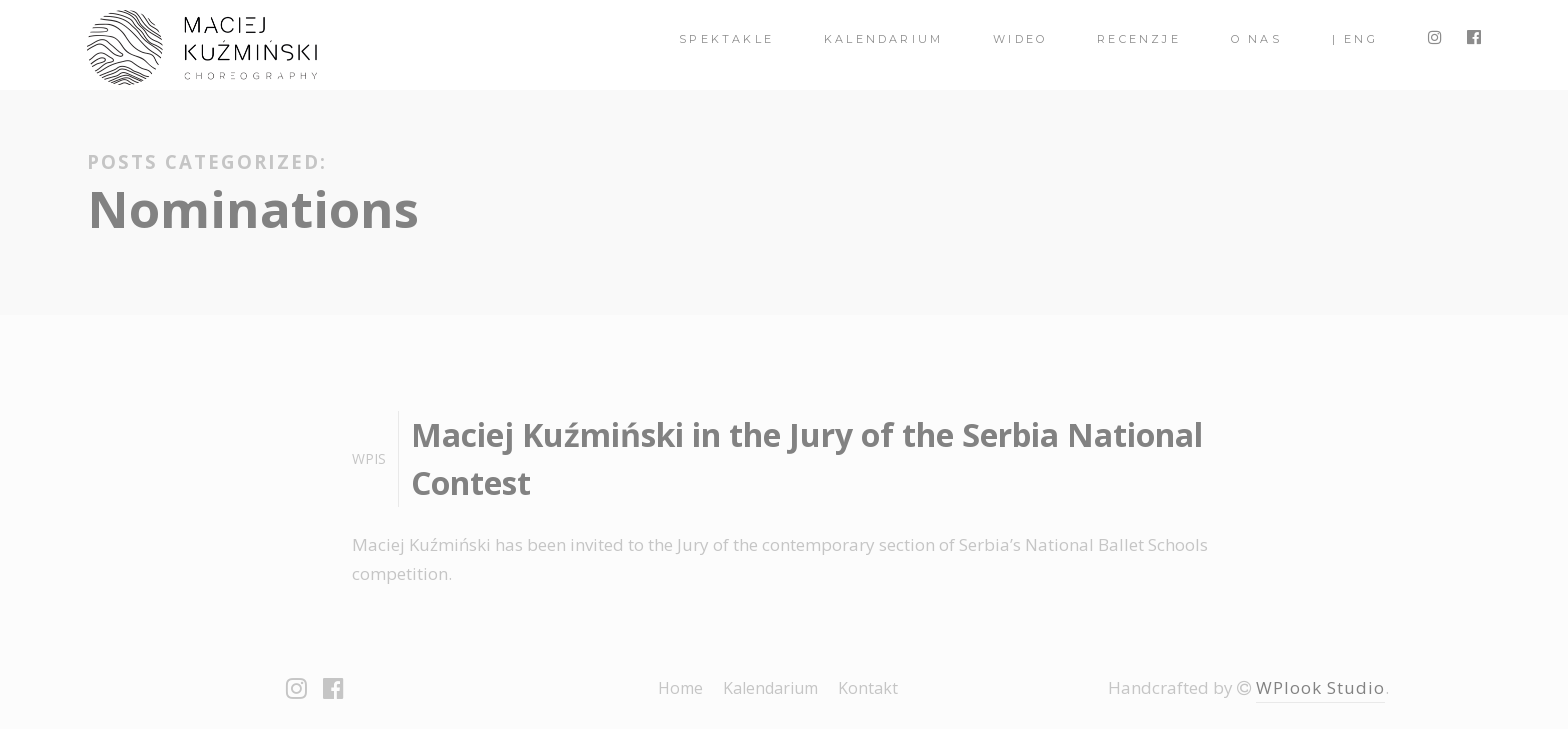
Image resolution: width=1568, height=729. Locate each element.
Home (680, 688)
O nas (1256, 39)
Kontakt (868, 688)
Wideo (1020, 39)
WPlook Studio (1320, 687)
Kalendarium (883, 39)
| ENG (1355, 39)
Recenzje (1139, 39)
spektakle (726, 39)
